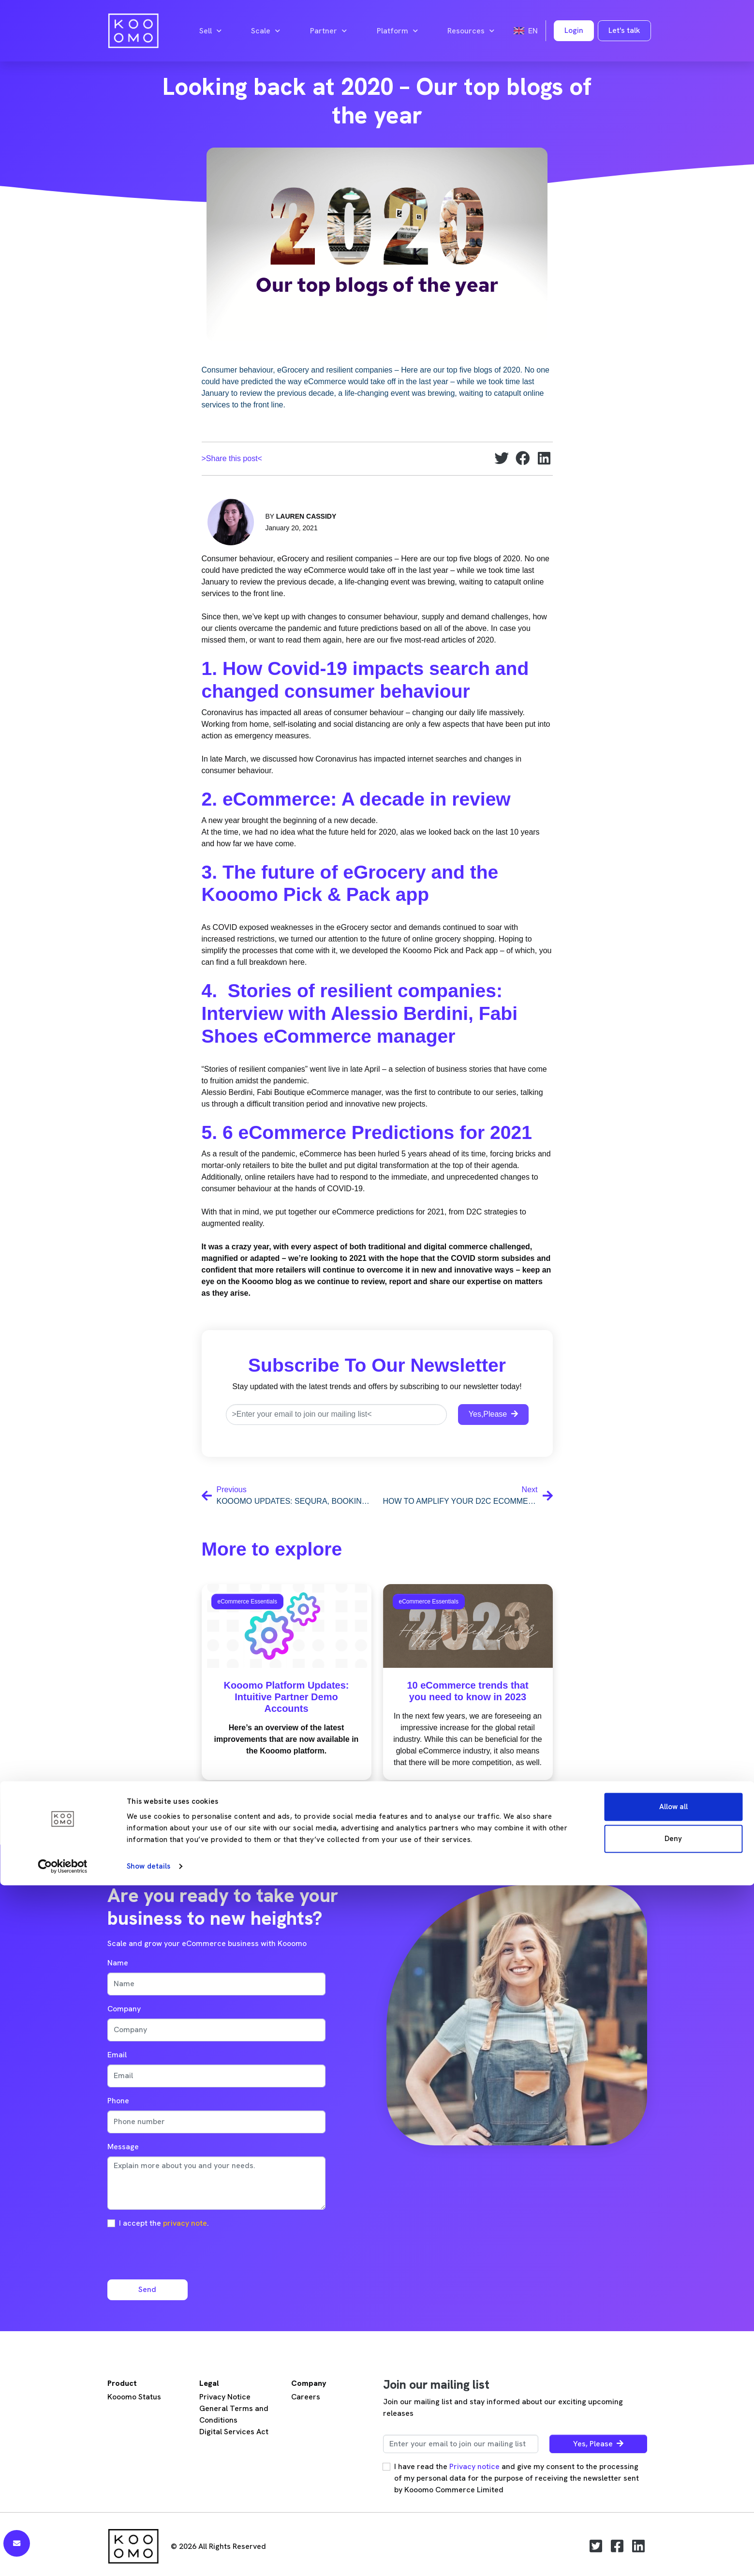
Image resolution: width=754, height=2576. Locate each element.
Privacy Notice (225, 2397)
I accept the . (164, 2223)
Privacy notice (474, 2466)
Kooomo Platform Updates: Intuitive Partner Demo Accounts (286, 1697)
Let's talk (624, 30)
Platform (397, 31)
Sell (210, 31)
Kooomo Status (134, 2397)
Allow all (673, 2497)
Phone (118, 2101)
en (526, 31)
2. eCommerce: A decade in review (356, 799)
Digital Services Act (233, 2431)
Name (117, 1963)
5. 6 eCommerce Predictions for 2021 (367, 1132)
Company (124, 2009)
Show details (148, 2557)
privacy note (185, 2223)
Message (123, 2147)
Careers (305, 2397)
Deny (673, 2529)
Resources (470, 31)
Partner (328, 31)
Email (117, 2055)
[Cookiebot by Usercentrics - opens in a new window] (62, 2557)
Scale (265, 31)
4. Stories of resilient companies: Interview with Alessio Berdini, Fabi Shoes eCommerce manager (360, 1013)
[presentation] (180, 2253)
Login (573, 30)
